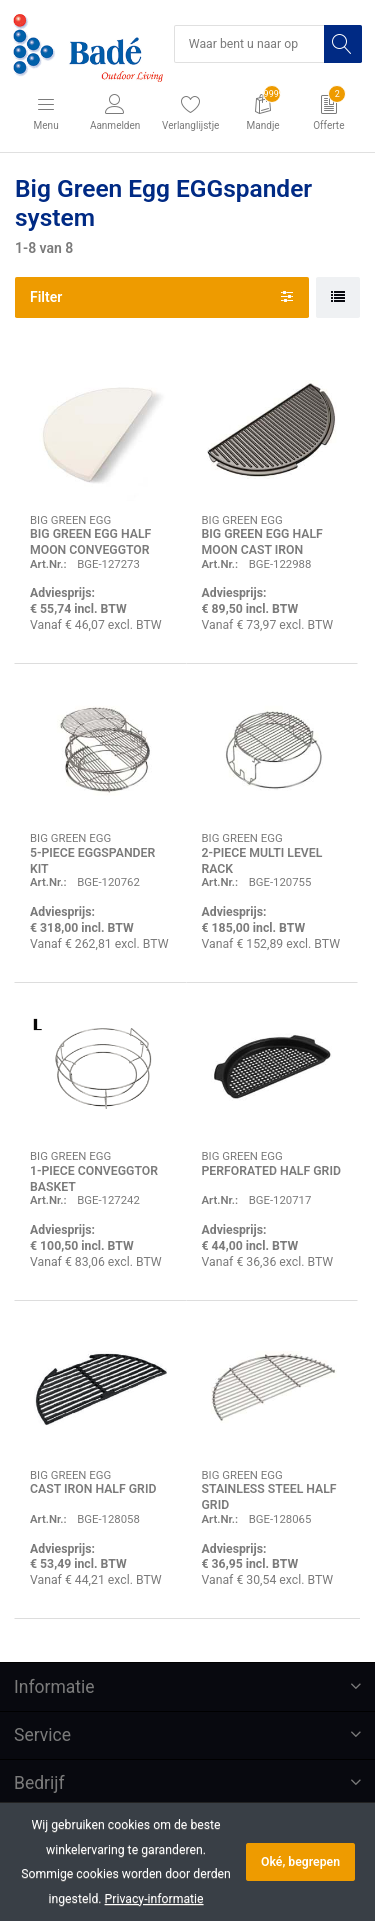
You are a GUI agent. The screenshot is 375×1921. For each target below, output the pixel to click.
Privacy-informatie (154, 1899)
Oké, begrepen (300, 1862)
